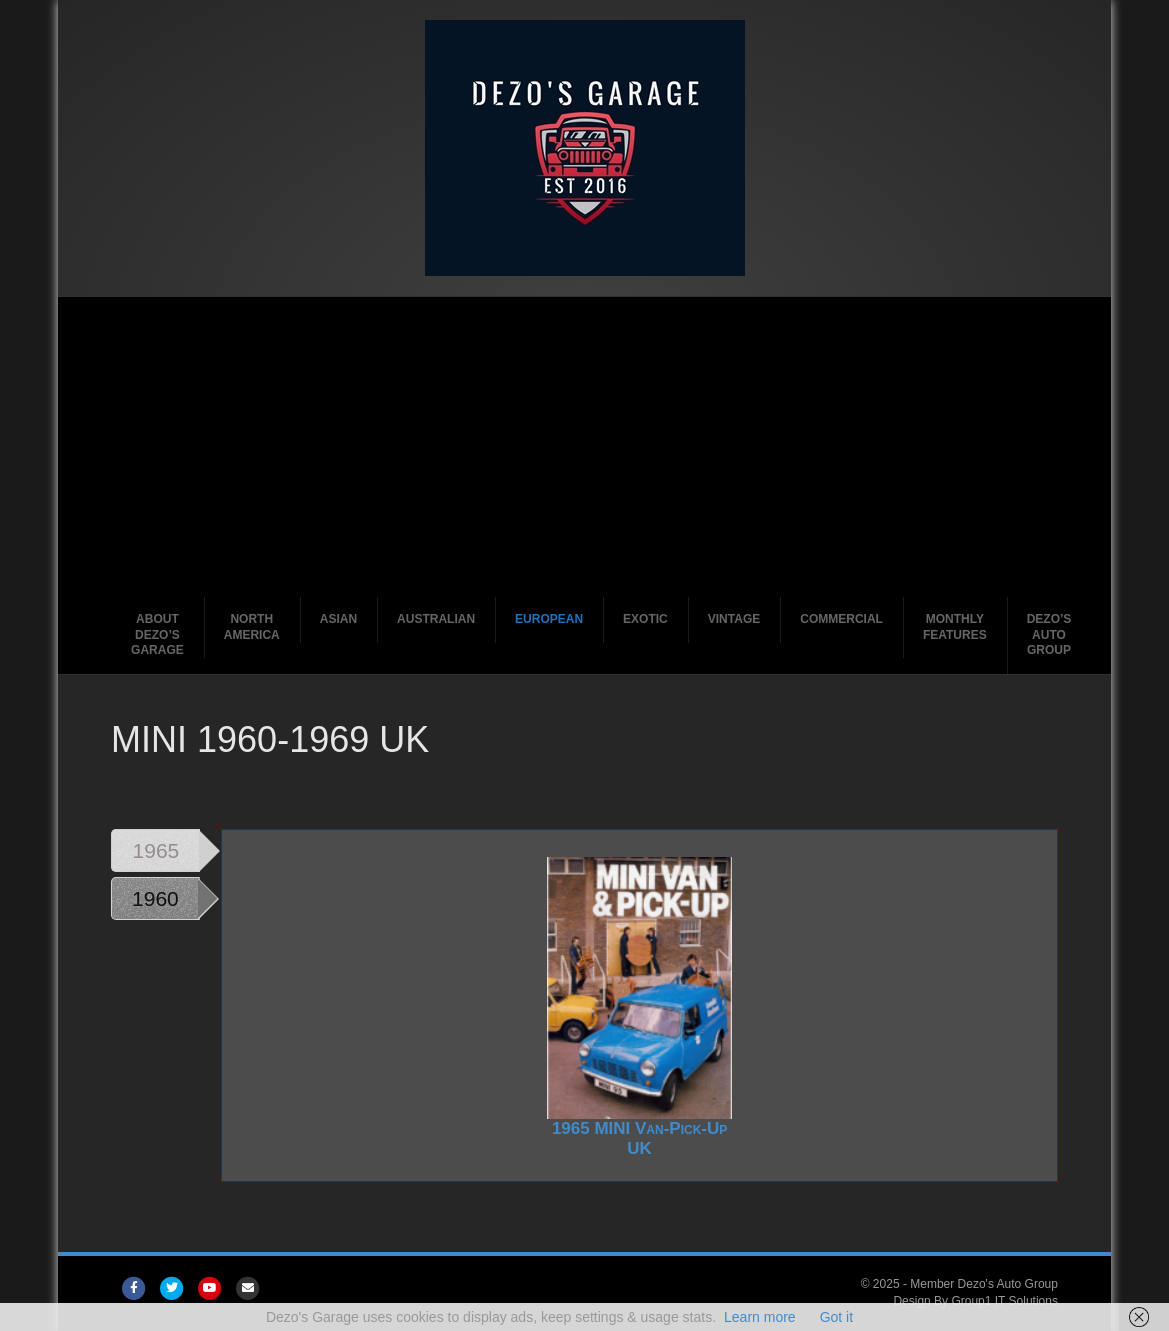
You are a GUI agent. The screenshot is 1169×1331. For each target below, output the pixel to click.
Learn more (760, 1317)
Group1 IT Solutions (1004, 1301)
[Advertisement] (584, 447)
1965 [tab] (156, 850)
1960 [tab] (155, 898)
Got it (836, 1317)
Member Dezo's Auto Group (984, 1284)
